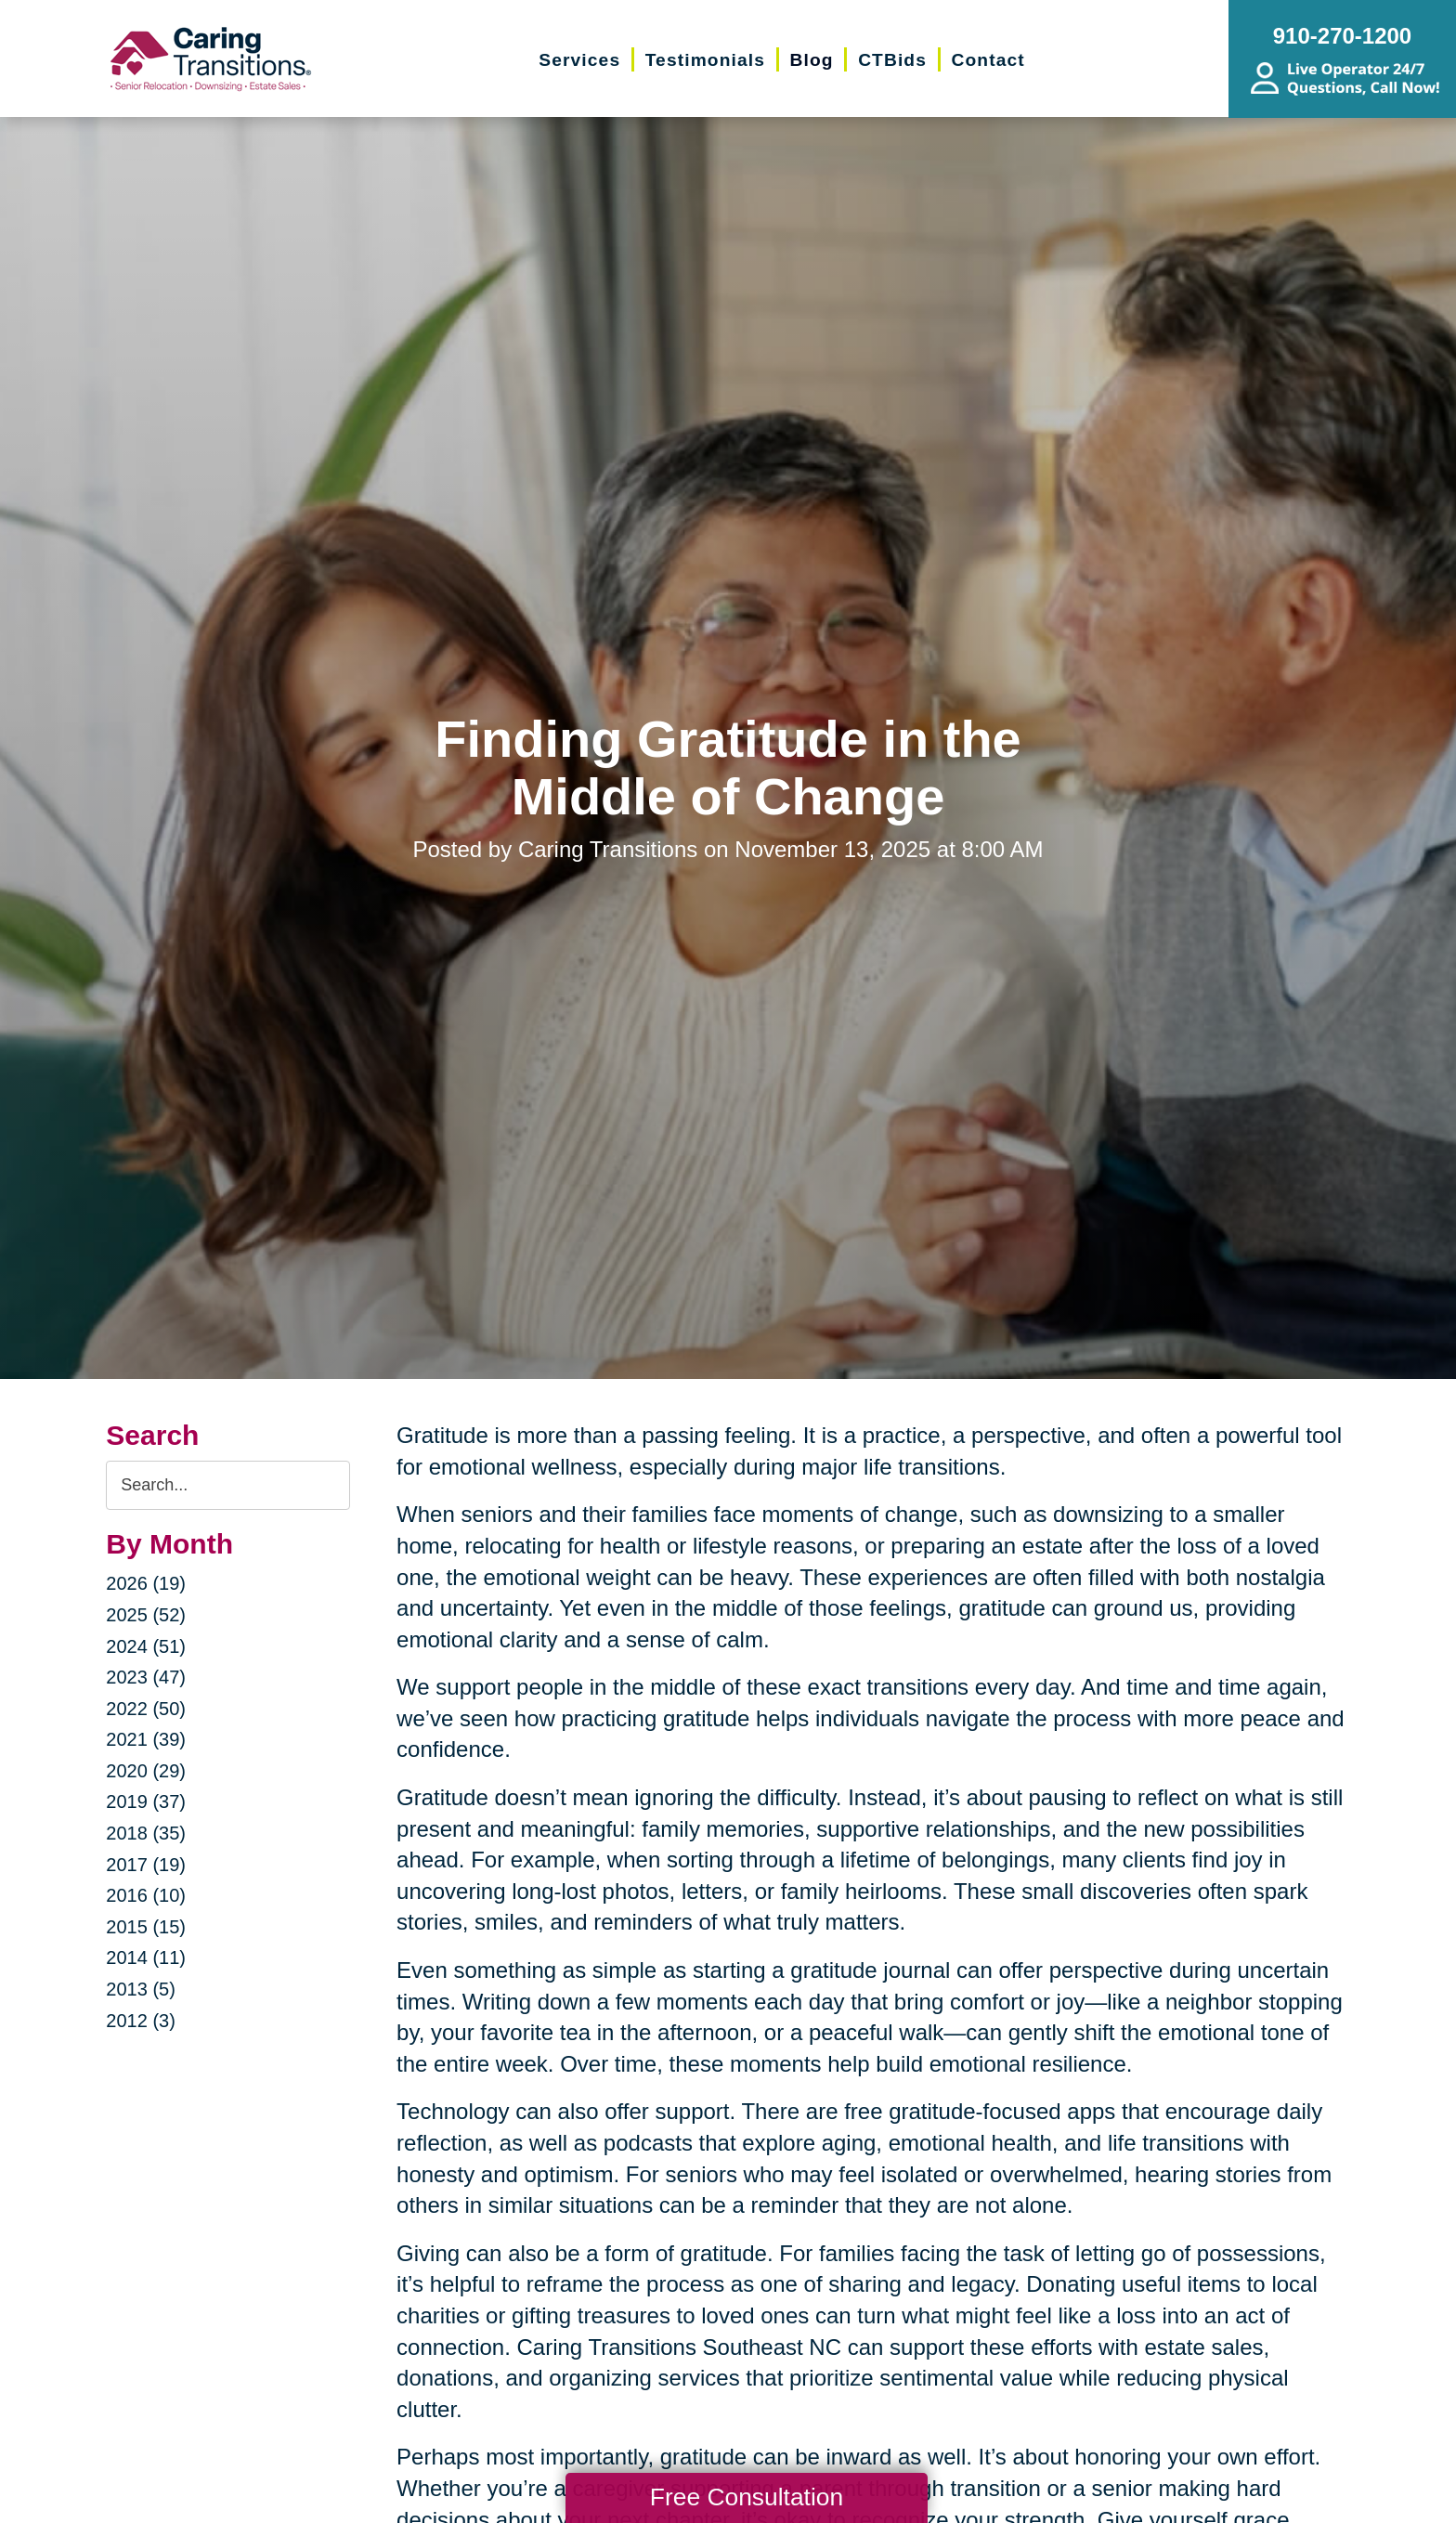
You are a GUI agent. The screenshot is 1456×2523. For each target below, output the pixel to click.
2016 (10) (146, 1895)
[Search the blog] (228, 1485)
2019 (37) (146, 1801)
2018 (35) (146, 1833)
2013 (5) (141, 1989)
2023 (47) (146, 1677)
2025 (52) (146, 1615)
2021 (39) (146, 1739)
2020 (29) (146, 1771)
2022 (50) (146, 1708)
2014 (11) (146, 1957)
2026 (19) (146, 1583)
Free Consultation (746, 2497)
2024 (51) (146, 1646)
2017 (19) (146, 1864)
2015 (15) (146, 1927)
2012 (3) (141, 2020)
